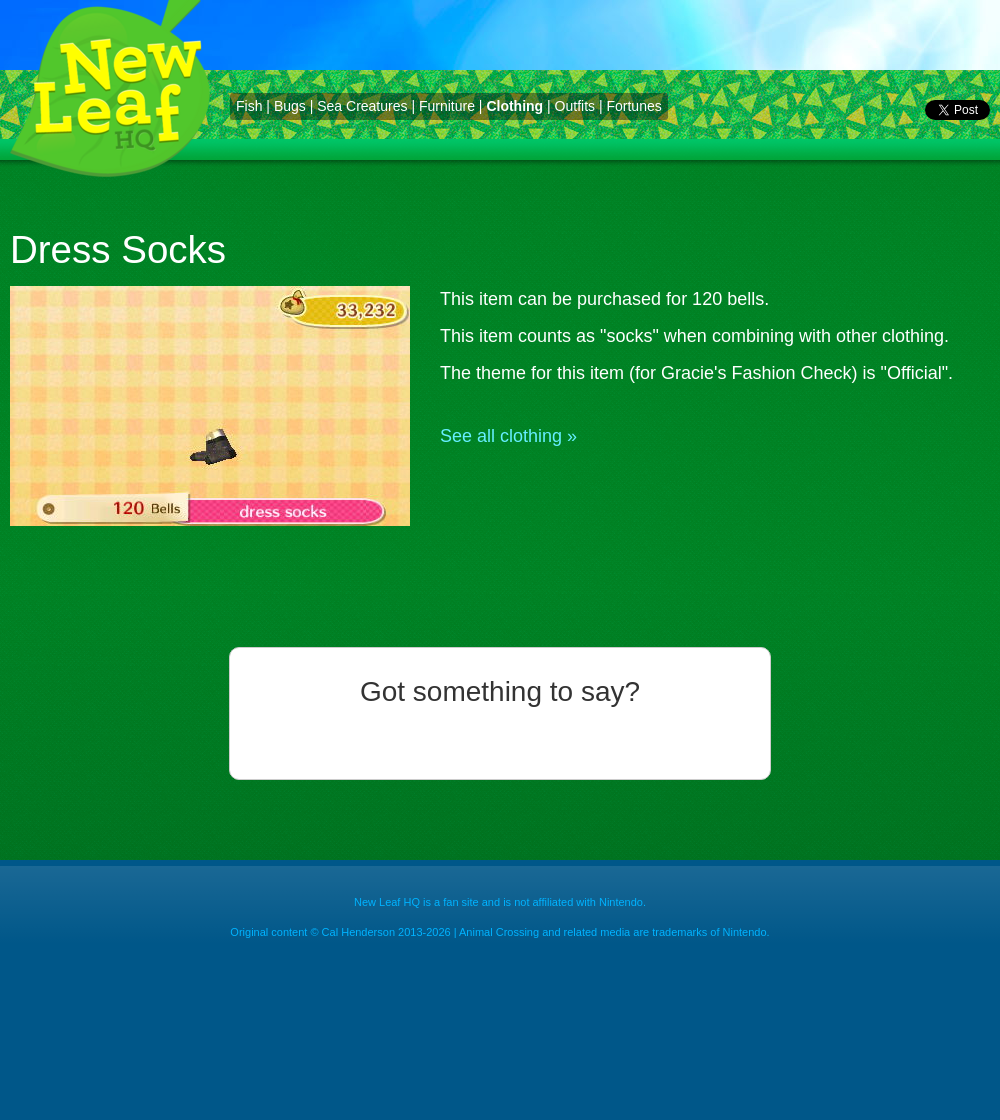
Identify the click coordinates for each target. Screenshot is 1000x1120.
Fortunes (633, 106)
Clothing (514, 106)
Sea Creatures (362, 106)
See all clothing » (508, 436)
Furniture (447, 106)
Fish (249, 106)
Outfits (575, 106)
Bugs (290, 106)
